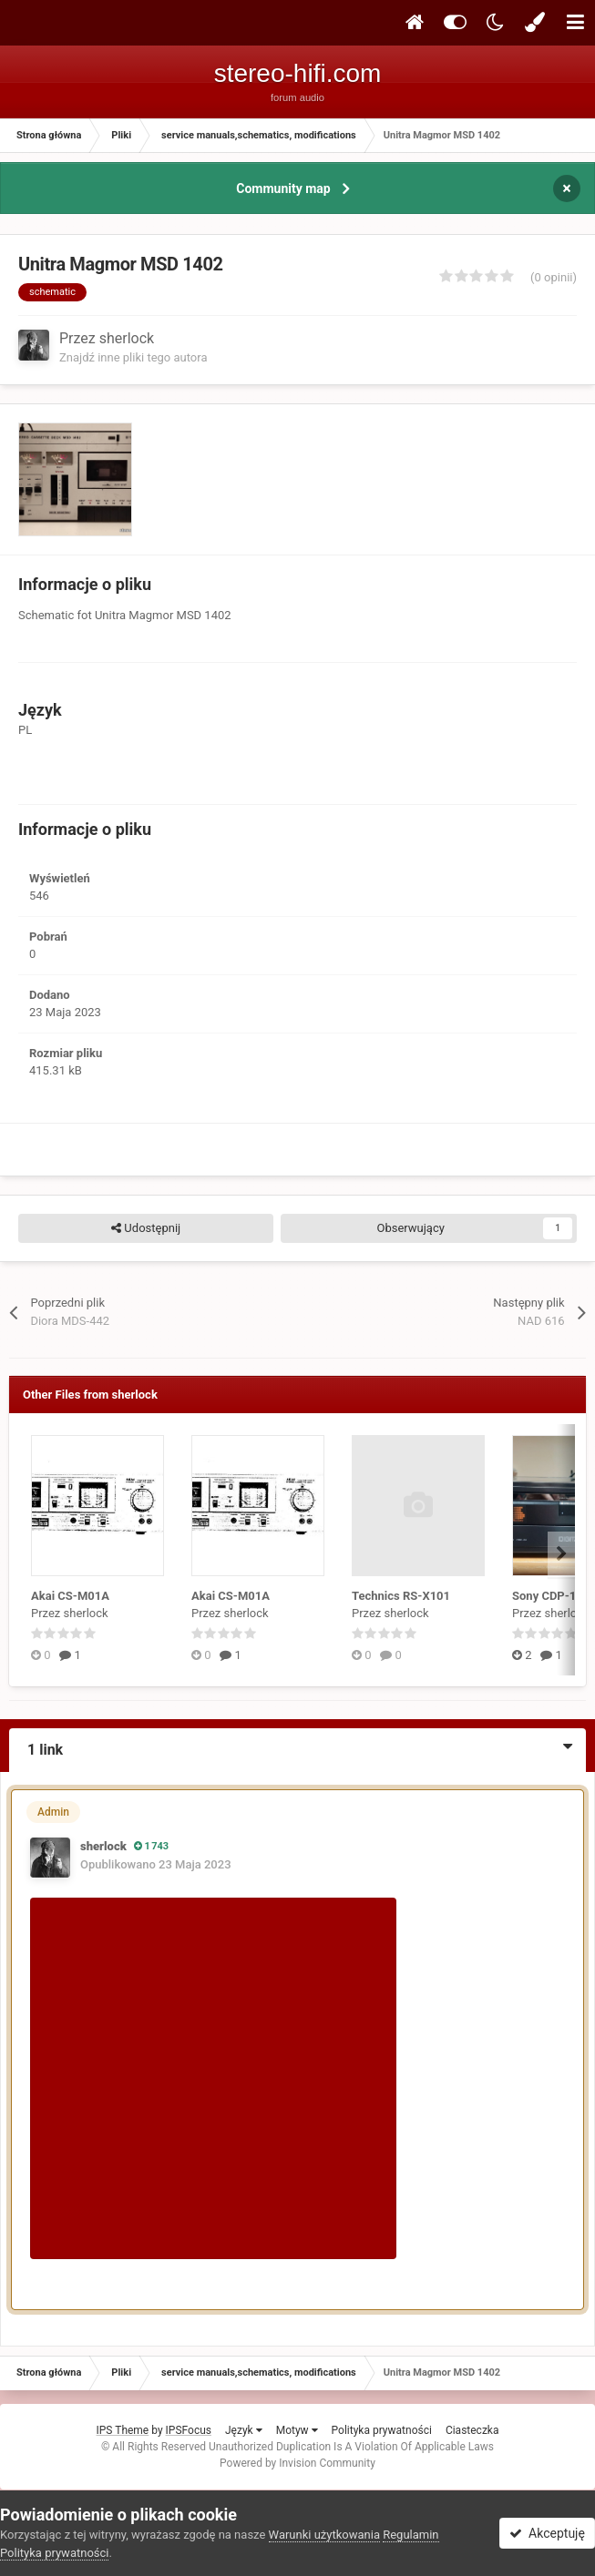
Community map (283, 188)
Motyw (297, 2430)
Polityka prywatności (382, 2430)
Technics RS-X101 (401, 1596)
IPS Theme (123, 2430)
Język (243, 2430)
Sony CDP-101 (551, 1596)
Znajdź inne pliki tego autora (133, 357)
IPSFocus (188, 2430)
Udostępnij (145, 1228)
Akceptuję (547, 2533)
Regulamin (410, 2534)
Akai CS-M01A (70, 1596)
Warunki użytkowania (324, 2534)
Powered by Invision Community (297, 2463)
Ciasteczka (472, 2430)
